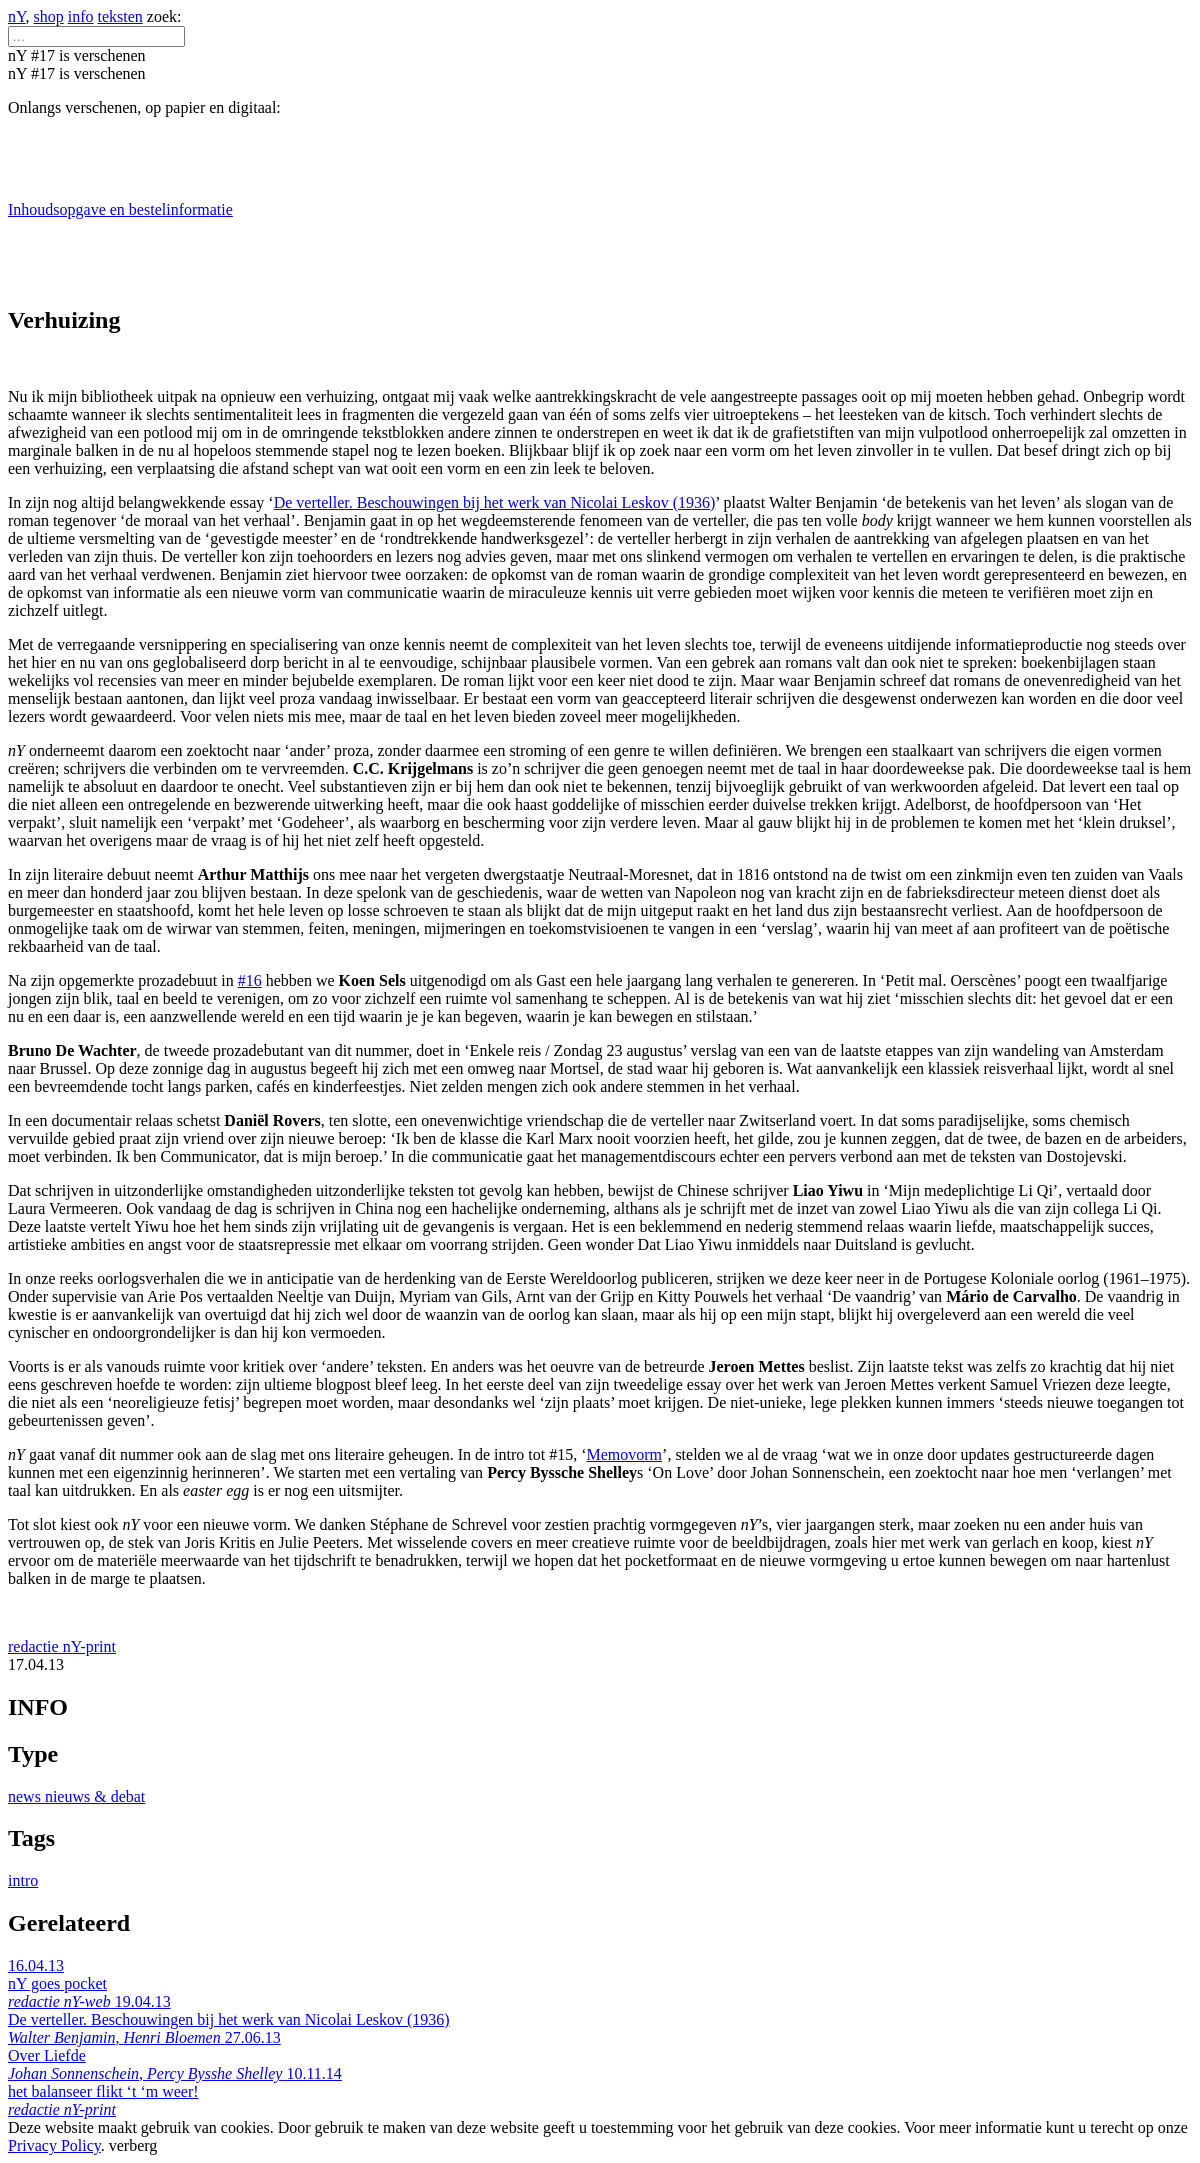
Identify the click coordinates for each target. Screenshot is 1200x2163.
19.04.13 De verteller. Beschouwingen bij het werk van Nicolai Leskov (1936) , (229, 2019)
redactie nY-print (62, 1646)
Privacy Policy (54, 2145)
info (81, 16)
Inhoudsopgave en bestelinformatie (120, 209)
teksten (120, 16)
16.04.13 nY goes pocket (61, 1983)
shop (49, 16)
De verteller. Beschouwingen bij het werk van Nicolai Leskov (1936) (495, 502)
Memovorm (625, 1454)
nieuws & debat (95, 1796)
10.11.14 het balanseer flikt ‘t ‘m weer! (175, 2091)
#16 (250, 980)
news (26, 1796)
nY (17, 16)
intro (23, 1880)
